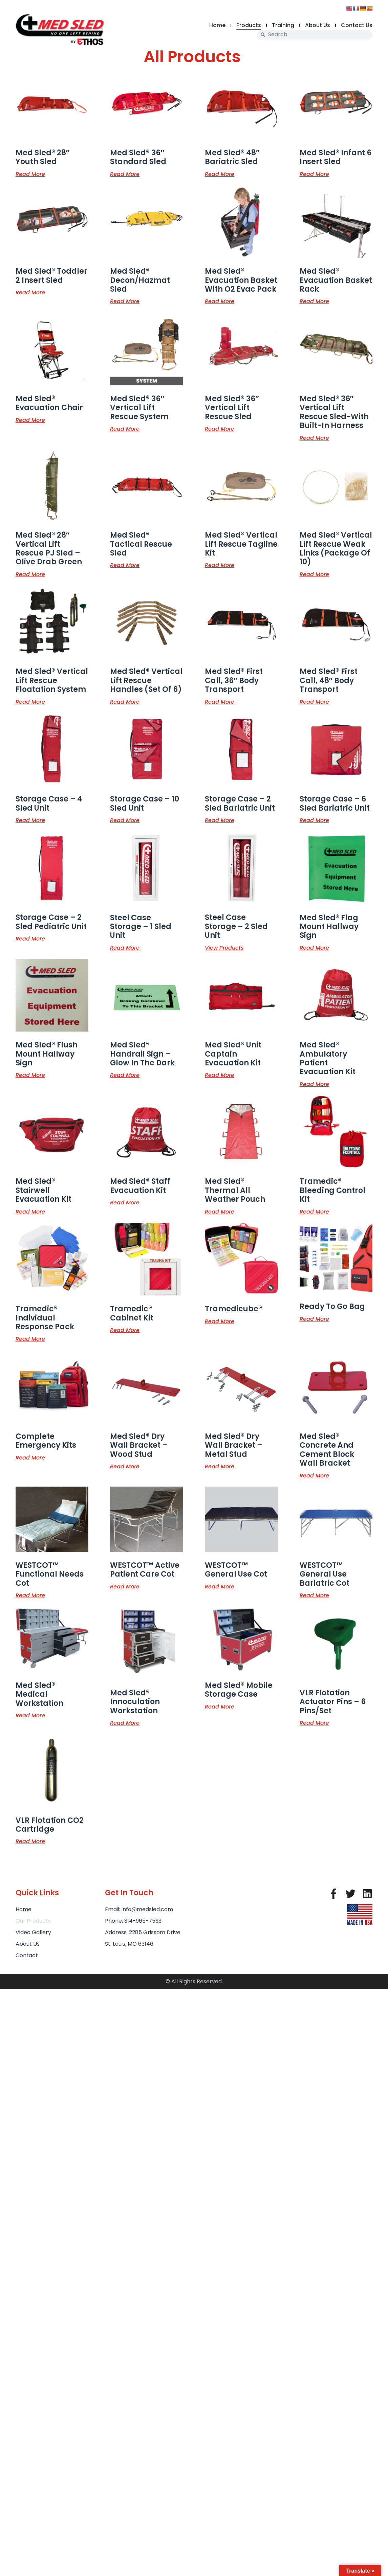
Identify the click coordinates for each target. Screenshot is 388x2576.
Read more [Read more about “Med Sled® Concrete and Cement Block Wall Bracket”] (314, 1475)
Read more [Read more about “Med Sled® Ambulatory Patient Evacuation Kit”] (314, 1083)
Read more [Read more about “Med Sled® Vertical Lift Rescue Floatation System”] (30, 701)
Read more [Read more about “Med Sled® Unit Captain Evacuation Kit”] (219, 1074)
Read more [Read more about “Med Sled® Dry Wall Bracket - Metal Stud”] (219, 1466)
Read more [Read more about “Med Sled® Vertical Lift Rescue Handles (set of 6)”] (124, 701)
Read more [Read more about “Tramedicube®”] (219, 1320)
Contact (27, 1955)
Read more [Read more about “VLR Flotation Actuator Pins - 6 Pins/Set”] (314, 1722)
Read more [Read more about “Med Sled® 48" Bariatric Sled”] (219, 173)
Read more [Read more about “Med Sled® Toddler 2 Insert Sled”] (30, 292)
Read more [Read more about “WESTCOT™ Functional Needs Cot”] (30, 1594)
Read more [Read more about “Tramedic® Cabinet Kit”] (124, 1329)
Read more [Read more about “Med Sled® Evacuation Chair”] (30, 419)
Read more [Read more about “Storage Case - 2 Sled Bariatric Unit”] (219, 819)
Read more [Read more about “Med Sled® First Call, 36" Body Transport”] (219, 701)
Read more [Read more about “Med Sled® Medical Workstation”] (30, 1715)
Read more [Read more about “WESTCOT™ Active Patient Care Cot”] (124, 1586)
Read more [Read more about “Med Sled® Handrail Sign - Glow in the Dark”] (124, 1074)
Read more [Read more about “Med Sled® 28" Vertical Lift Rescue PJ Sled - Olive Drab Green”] (30, 573)
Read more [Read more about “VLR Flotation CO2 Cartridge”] (30, 1840)
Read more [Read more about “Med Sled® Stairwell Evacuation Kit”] (30, 1211)
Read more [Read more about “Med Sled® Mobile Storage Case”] (219, 1706)
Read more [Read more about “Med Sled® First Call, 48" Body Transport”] (314, 701)
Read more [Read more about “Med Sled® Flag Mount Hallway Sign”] (314, 947)
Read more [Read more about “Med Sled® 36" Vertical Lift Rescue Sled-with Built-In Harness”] (314, 437)
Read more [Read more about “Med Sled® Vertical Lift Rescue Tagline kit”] (219, 564)
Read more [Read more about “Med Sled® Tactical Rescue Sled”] (124, 564)
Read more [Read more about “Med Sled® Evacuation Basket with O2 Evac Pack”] (219, 300)
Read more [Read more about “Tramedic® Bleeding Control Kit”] (314, 1211)
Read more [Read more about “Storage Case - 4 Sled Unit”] (30, 819)
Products (248, 25)
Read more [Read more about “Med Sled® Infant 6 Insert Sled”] (314, 173)
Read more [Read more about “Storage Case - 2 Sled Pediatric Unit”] (30, 938)
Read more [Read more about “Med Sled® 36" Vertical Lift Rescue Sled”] (219, 428)
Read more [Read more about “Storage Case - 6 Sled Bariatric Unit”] (314, 819)
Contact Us (356, 25)
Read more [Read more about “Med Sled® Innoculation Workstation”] (124, 1722)
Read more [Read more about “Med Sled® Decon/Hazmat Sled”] (124, 300)
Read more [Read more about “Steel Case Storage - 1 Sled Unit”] (124, 947)
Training (283, 25)
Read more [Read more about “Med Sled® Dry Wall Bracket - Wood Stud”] (124, 1466)
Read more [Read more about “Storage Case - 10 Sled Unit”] (124, 819)
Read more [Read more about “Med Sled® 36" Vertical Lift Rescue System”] (124, 428)
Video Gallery (33, 1932)
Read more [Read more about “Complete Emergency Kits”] (30, 1457)
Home (217, 25)
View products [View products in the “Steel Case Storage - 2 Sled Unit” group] (224, 947)
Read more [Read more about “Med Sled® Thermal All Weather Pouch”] (219, 1211)
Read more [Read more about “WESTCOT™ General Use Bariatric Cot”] (314, 1594)
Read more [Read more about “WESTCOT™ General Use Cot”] (219, 1586)
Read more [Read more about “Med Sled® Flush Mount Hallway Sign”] (30, 1074)
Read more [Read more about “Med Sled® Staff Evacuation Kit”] (124, 1202)
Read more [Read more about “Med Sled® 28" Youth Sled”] (30, 173)
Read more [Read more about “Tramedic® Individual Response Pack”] (30, 1338)
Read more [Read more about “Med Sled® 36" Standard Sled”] (124, 173)
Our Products (33, 1921)
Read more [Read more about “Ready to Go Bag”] (314, 1318)
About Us (317, 25)
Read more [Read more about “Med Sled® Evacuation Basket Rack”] (314, 300)
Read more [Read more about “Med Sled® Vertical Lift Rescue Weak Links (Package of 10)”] (314, 573)
